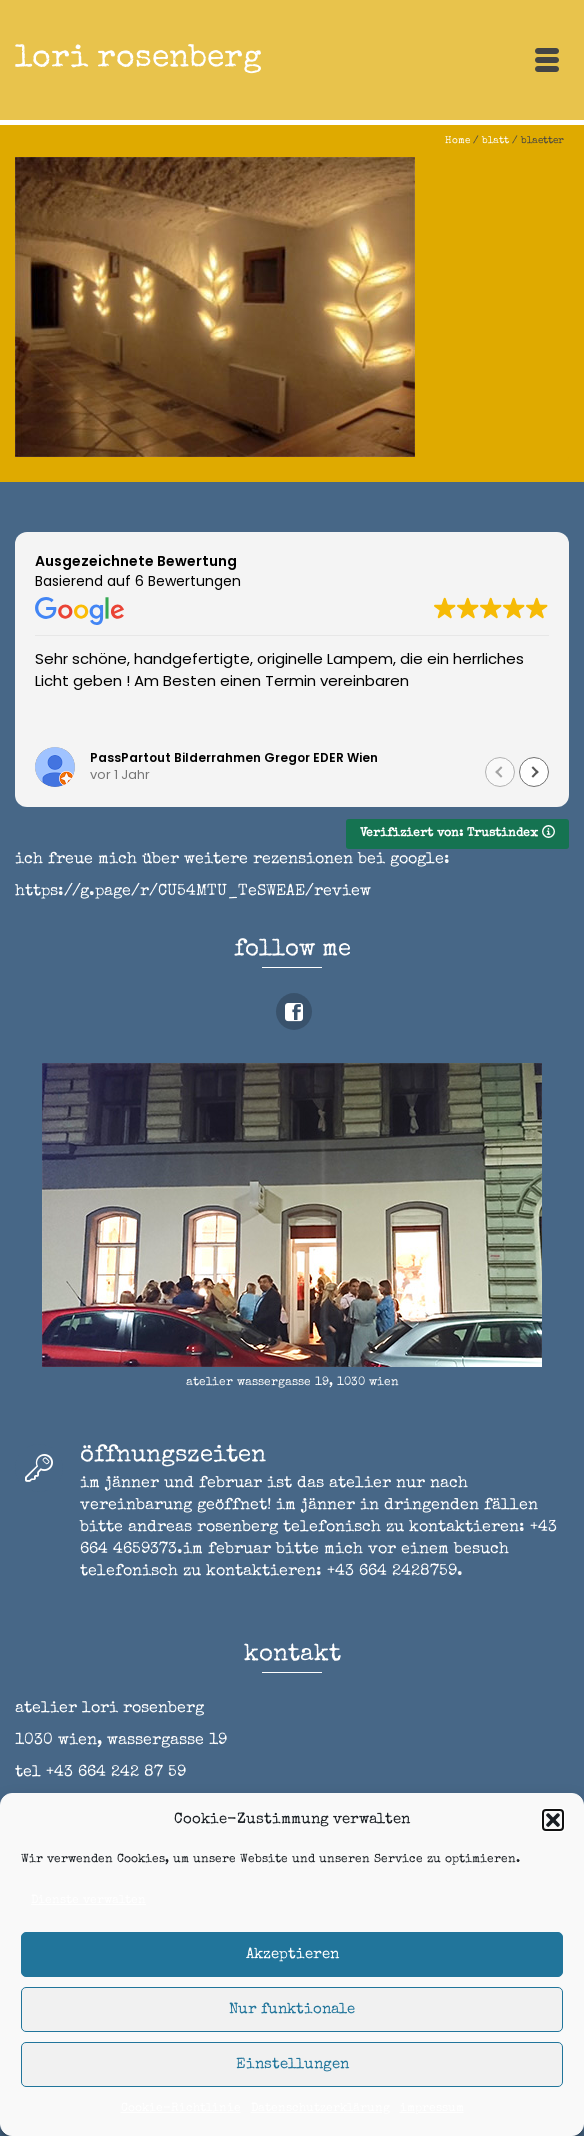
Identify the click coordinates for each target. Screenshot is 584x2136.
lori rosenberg (138, 59)
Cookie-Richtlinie (181, 2109)
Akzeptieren (292, 1954)
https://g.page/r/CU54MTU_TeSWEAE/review (193, 892)
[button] (553, 1820)
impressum (432, 2109)
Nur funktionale (292, 2009)
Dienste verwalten (88, 1901)
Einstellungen (292, 2064)
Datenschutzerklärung (320, 2109)
